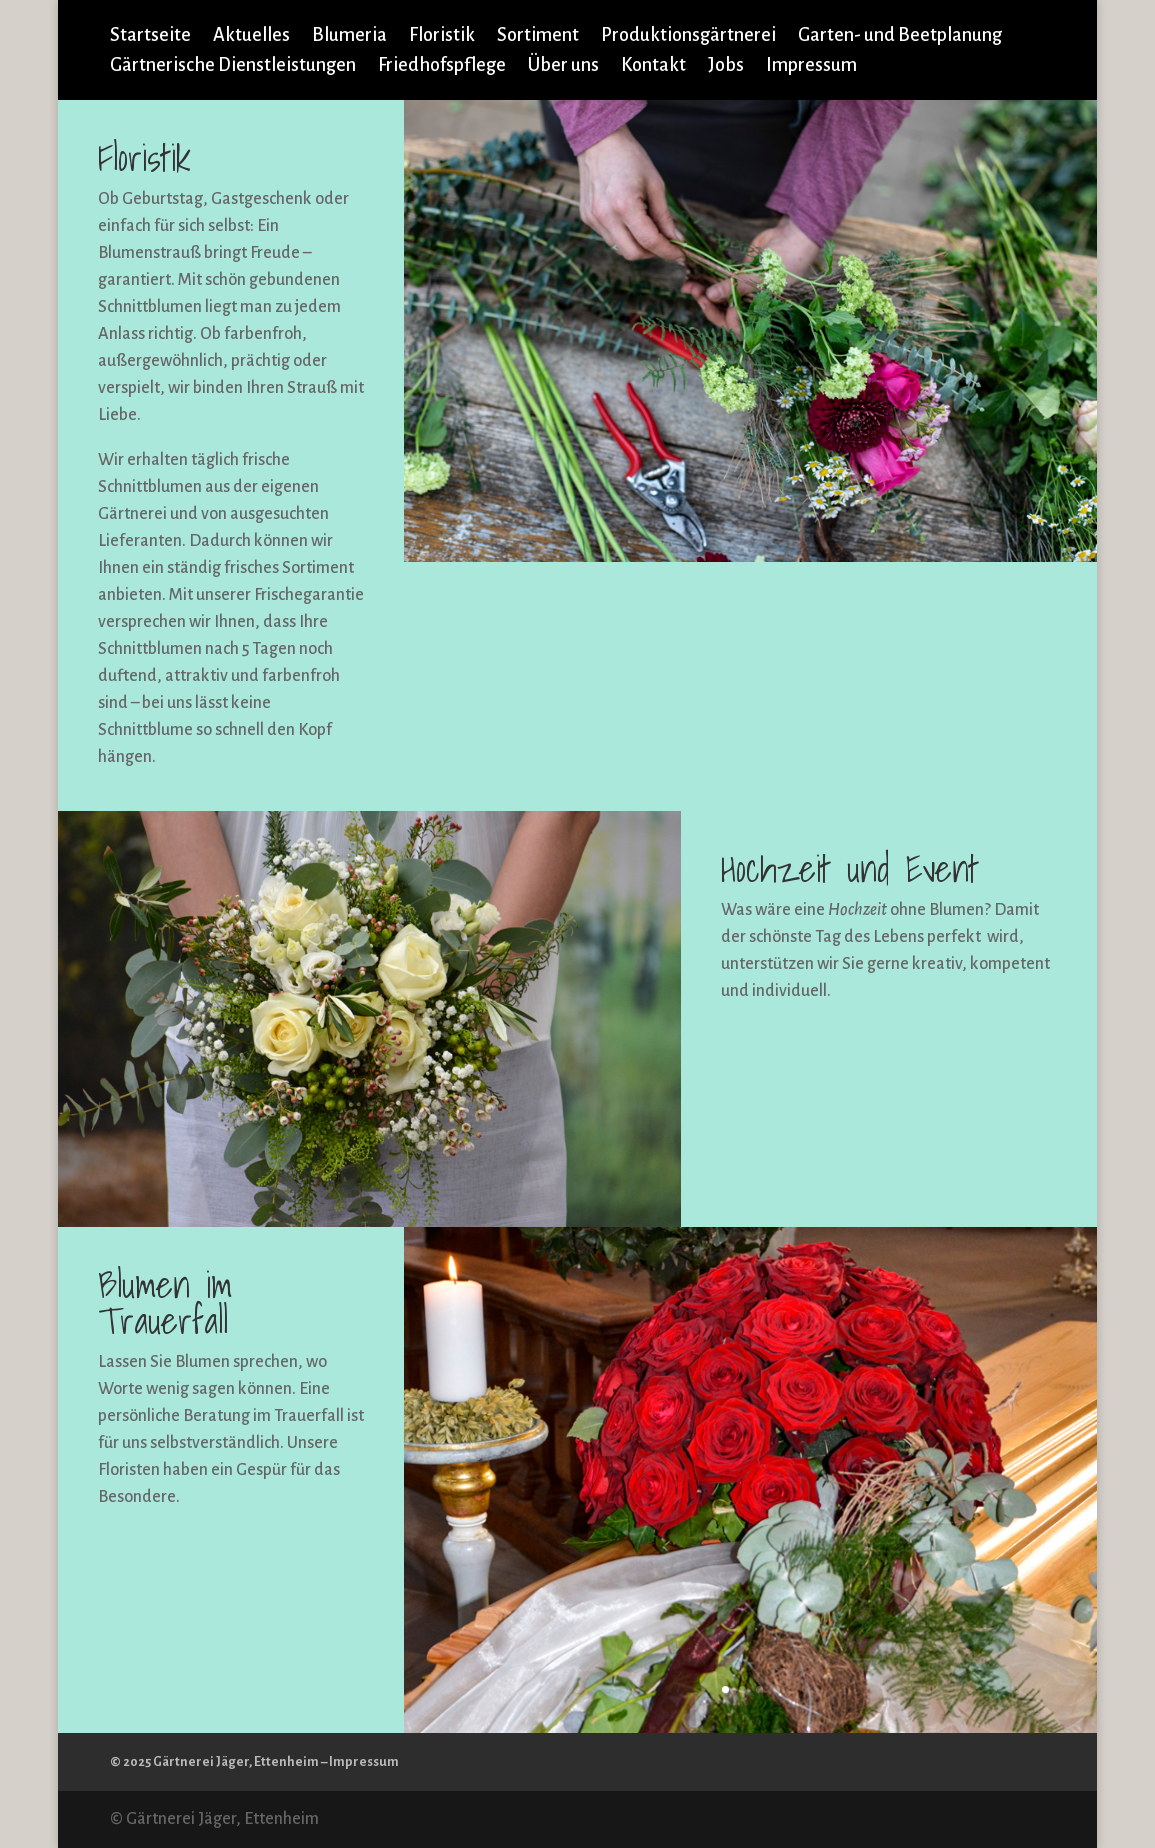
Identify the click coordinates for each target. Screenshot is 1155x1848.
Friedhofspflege (442, 66)
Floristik (442, 36)
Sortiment (538, 36)
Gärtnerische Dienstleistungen (233, 66)
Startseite (150, 36)
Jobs (726, 66)
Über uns (563, 66)
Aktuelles (251, 36)
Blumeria (349, 36)
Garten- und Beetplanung (900, 36)
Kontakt (653, 66)
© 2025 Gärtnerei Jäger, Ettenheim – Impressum (254, 1762)
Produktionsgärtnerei (688, 36)
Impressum (811, 66)
